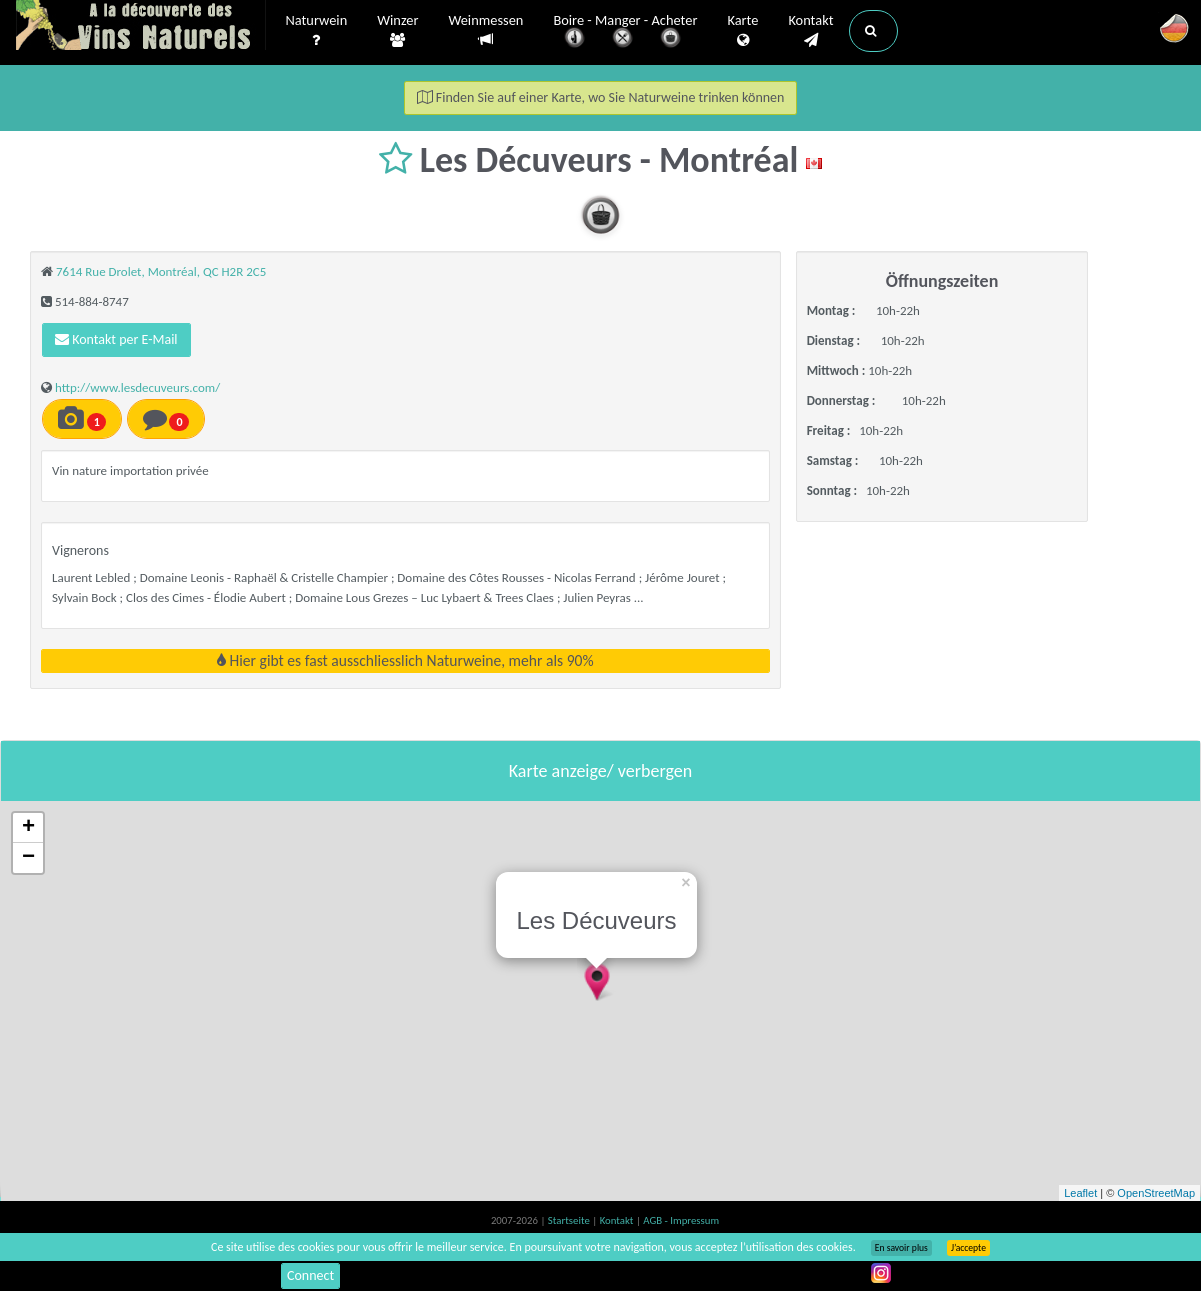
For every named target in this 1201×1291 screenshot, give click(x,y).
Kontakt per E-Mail (116, 339)
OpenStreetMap (1156, 1193)
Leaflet (1080, 1193)
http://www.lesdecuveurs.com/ (137, 387)
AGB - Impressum (681, 1220)
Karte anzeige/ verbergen (600, 771)
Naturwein (317, 31)
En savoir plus (901, 1248)
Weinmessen (485, 30)
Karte (742, 31)
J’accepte (968, 1248)
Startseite (570, 1220)
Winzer (397, 31)
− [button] (28, 858)
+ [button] (28, 828)
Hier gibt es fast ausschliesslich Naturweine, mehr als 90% (405, 660)
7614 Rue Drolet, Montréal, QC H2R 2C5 (161, 271)
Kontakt (810, 31)
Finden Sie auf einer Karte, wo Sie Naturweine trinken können (601, 97)
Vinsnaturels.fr (141, 27)
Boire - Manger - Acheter (625, 32)
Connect (310, 1275)
